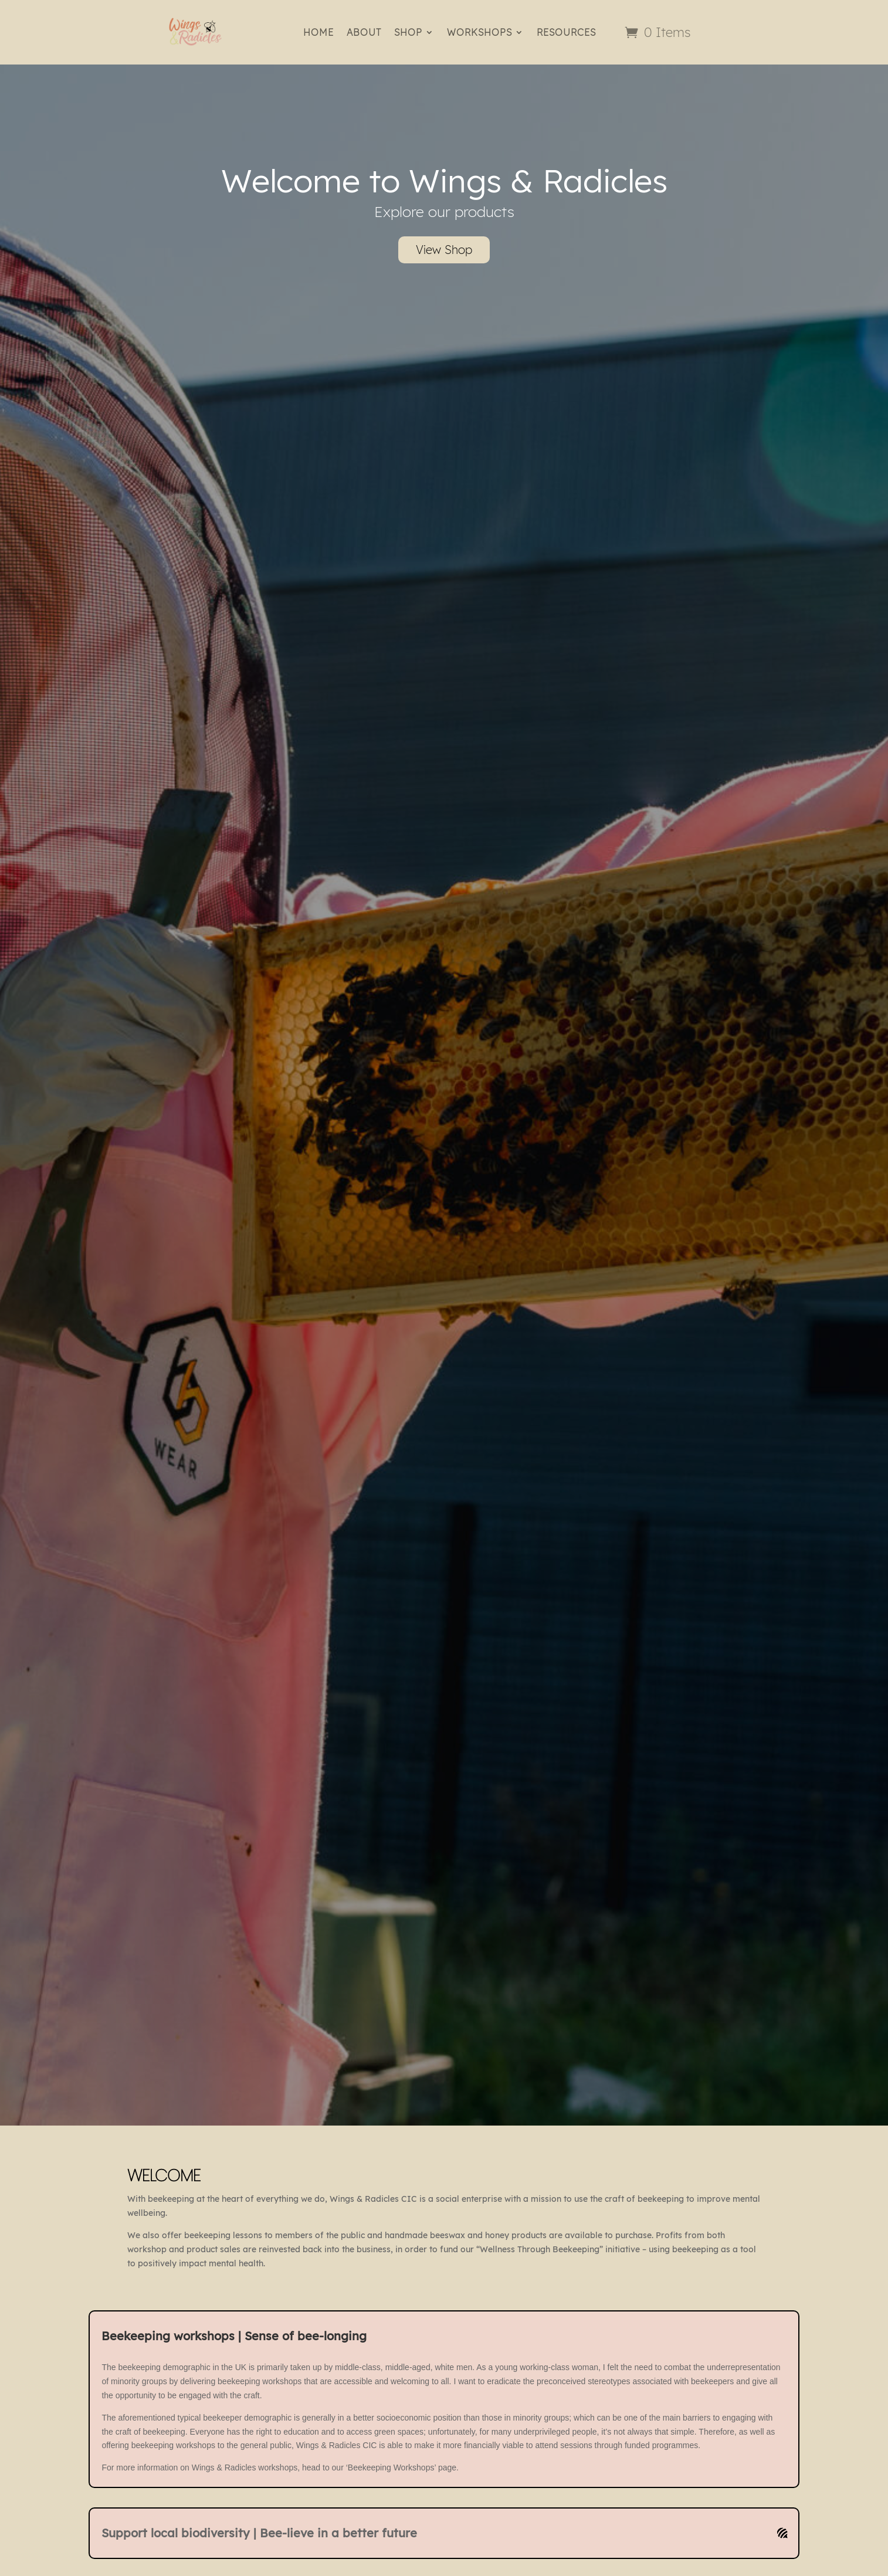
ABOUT (364, 32)
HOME (318, 32)
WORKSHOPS (479, 32)
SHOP (408, 32)
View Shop (444, 249)
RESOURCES (566, 32)
